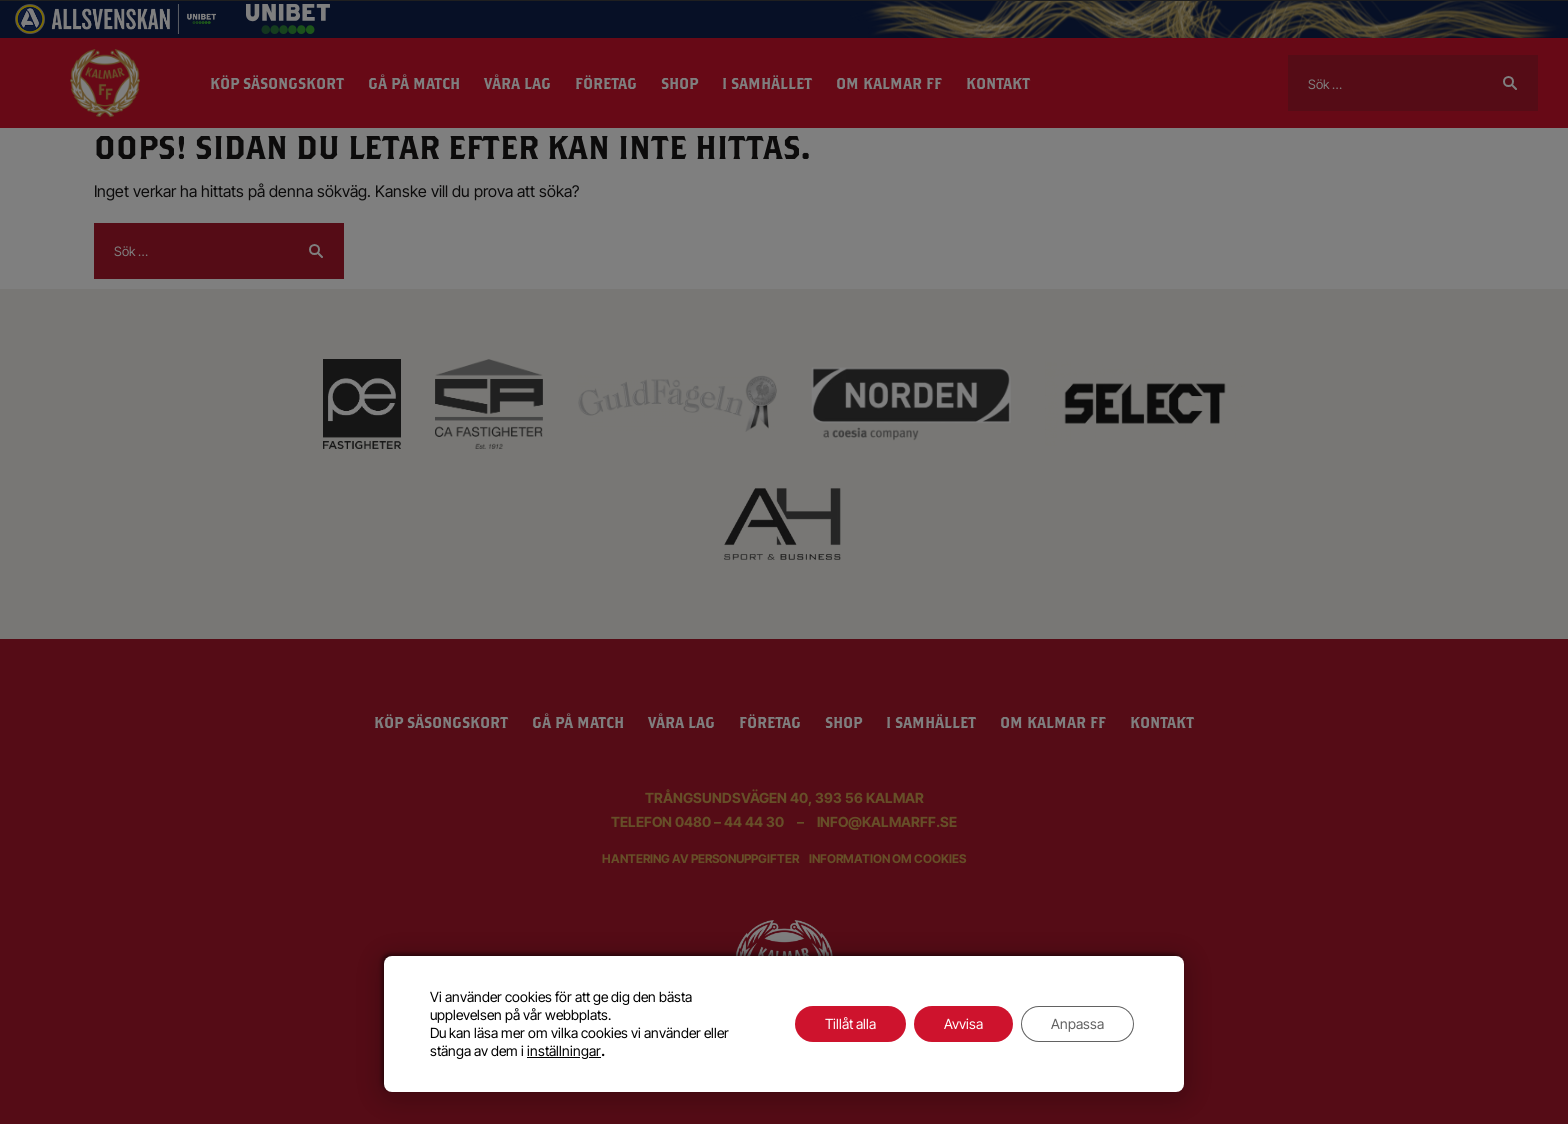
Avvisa (963, 1023)
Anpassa (1077, 1023)
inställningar (564, 1050)
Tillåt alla (850, 1023)
